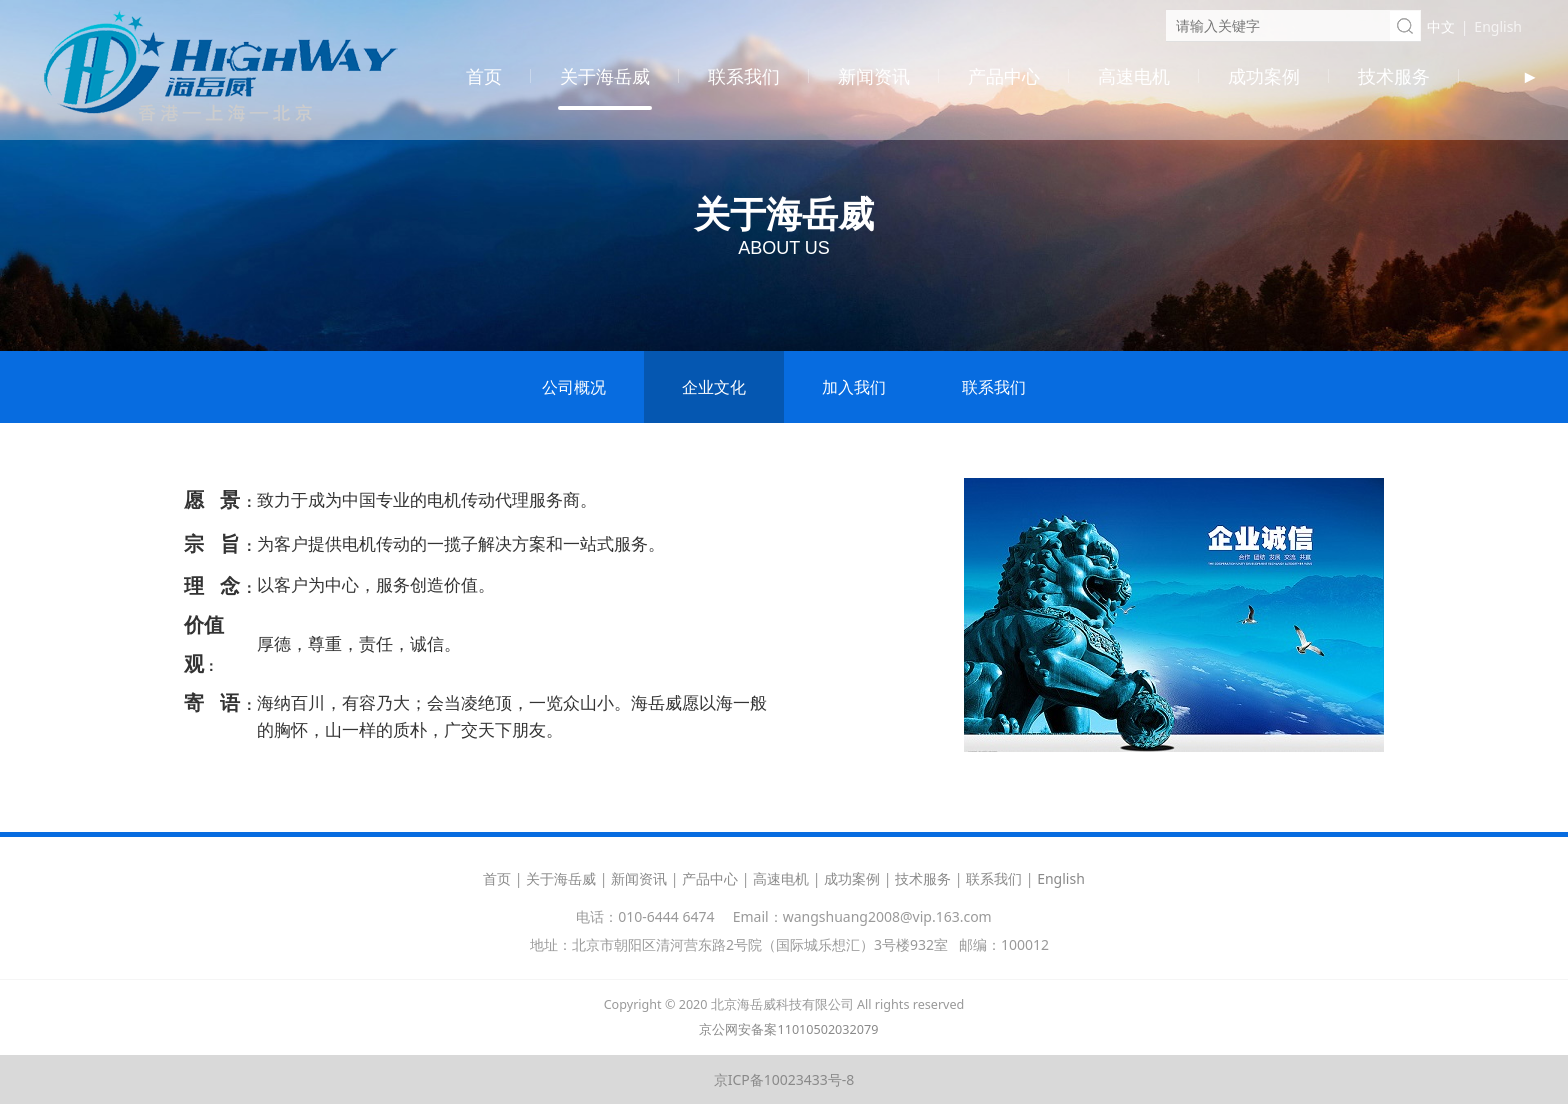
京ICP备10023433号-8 (784, 1079)
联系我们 (744, 76)
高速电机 (1134, 76)
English (1498, 26)
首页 (484, 76)
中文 (1441, 26)
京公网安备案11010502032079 (788, 1029)
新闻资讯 (874, 76)
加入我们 (854, 387)
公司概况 (574, 387)
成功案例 (1264, 76)
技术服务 (1394, 76)
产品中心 (1004, 76)
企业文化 (714, 387)
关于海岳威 (605, 76)
